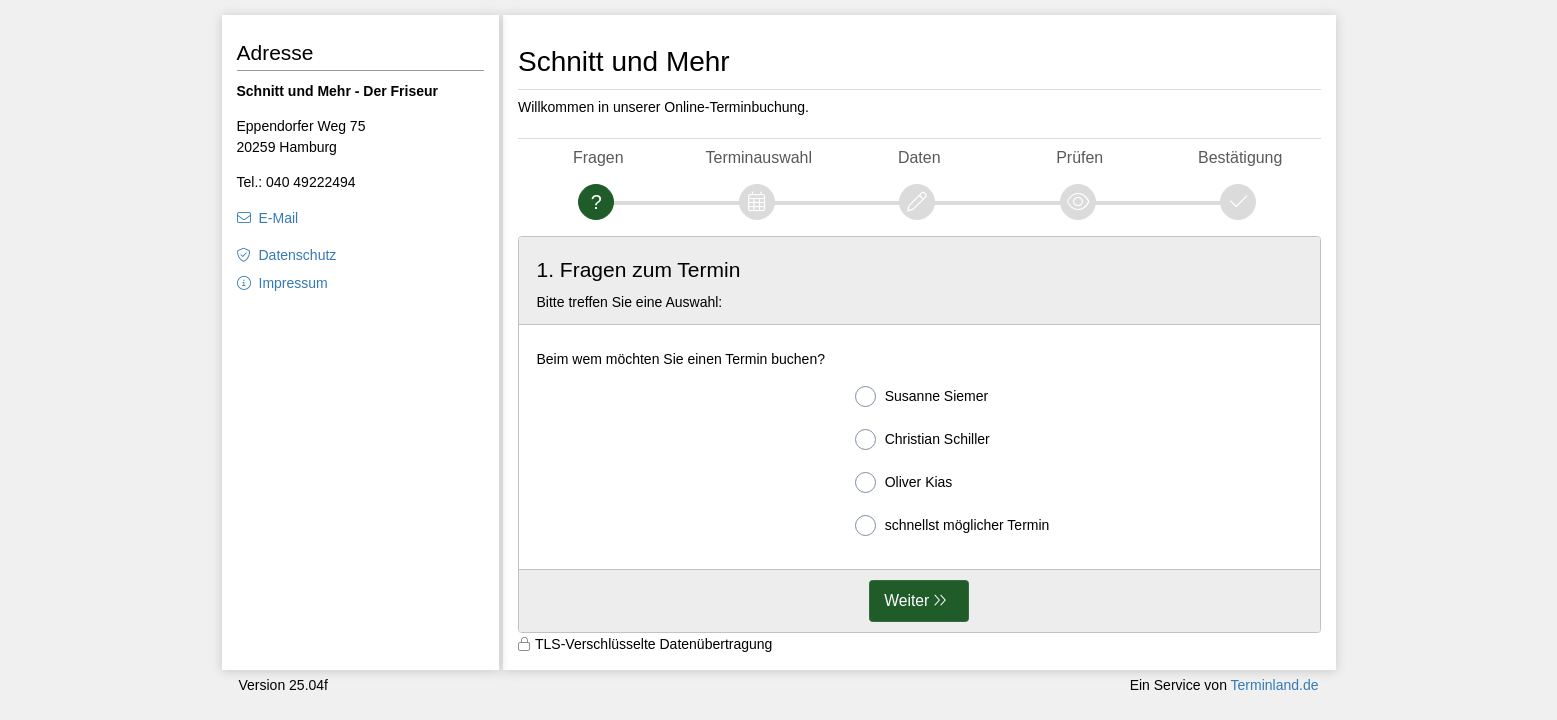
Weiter (906, 600)
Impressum (293, 283)
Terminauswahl (759, 157)
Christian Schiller (922, 439)
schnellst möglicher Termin (952, 525)
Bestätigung (1240, 157)
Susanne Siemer (922, 396)
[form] (919, 435)
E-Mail (279, 218)
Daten (919, 157)
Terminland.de (1275, 685)
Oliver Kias (904, 482)
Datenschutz (298, 255)
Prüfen (1079, 157)
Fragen (598, 157)
